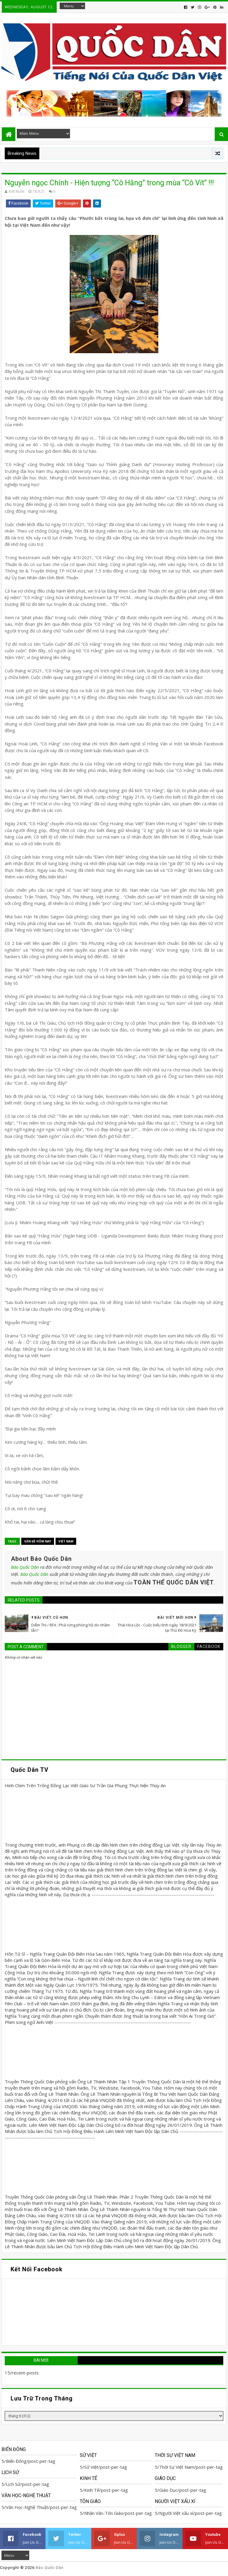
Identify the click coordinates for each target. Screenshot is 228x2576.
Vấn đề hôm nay (37, 1541)
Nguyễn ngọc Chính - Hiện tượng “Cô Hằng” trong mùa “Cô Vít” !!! (109, 183)
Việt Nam (65, 1541)
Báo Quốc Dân (25, 1567)
